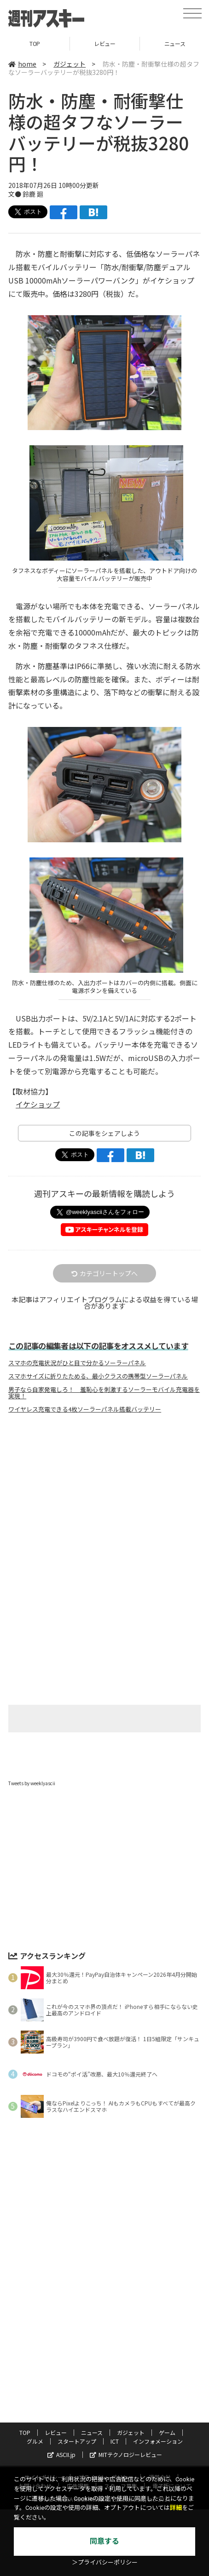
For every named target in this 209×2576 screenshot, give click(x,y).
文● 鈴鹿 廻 (25, 194)
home (22, 63)
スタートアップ (77, 2441)
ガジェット (69, 63)
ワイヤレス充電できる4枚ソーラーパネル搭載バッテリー (84, 1409)
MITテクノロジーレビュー (126, 2454)
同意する (104, 2541)
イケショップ (38, 1104)
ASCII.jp (61, 2454)
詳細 (176, 2507)
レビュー (104, 43)
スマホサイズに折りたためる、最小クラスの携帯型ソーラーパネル (98, 1376)
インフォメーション (158, 2441)
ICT (114, 2441)
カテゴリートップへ (104, 1273)
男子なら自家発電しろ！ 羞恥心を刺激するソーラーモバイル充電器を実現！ (104, 1392)
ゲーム (167, 2432)
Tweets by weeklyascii (31, 1783)
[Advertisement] (104, 1497)
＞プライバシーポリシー (105, 2562)
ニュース (92, 2432)
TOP (34, 43)
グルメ (35, 2441)
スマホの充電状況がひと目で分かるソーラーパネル (77, 1363)
